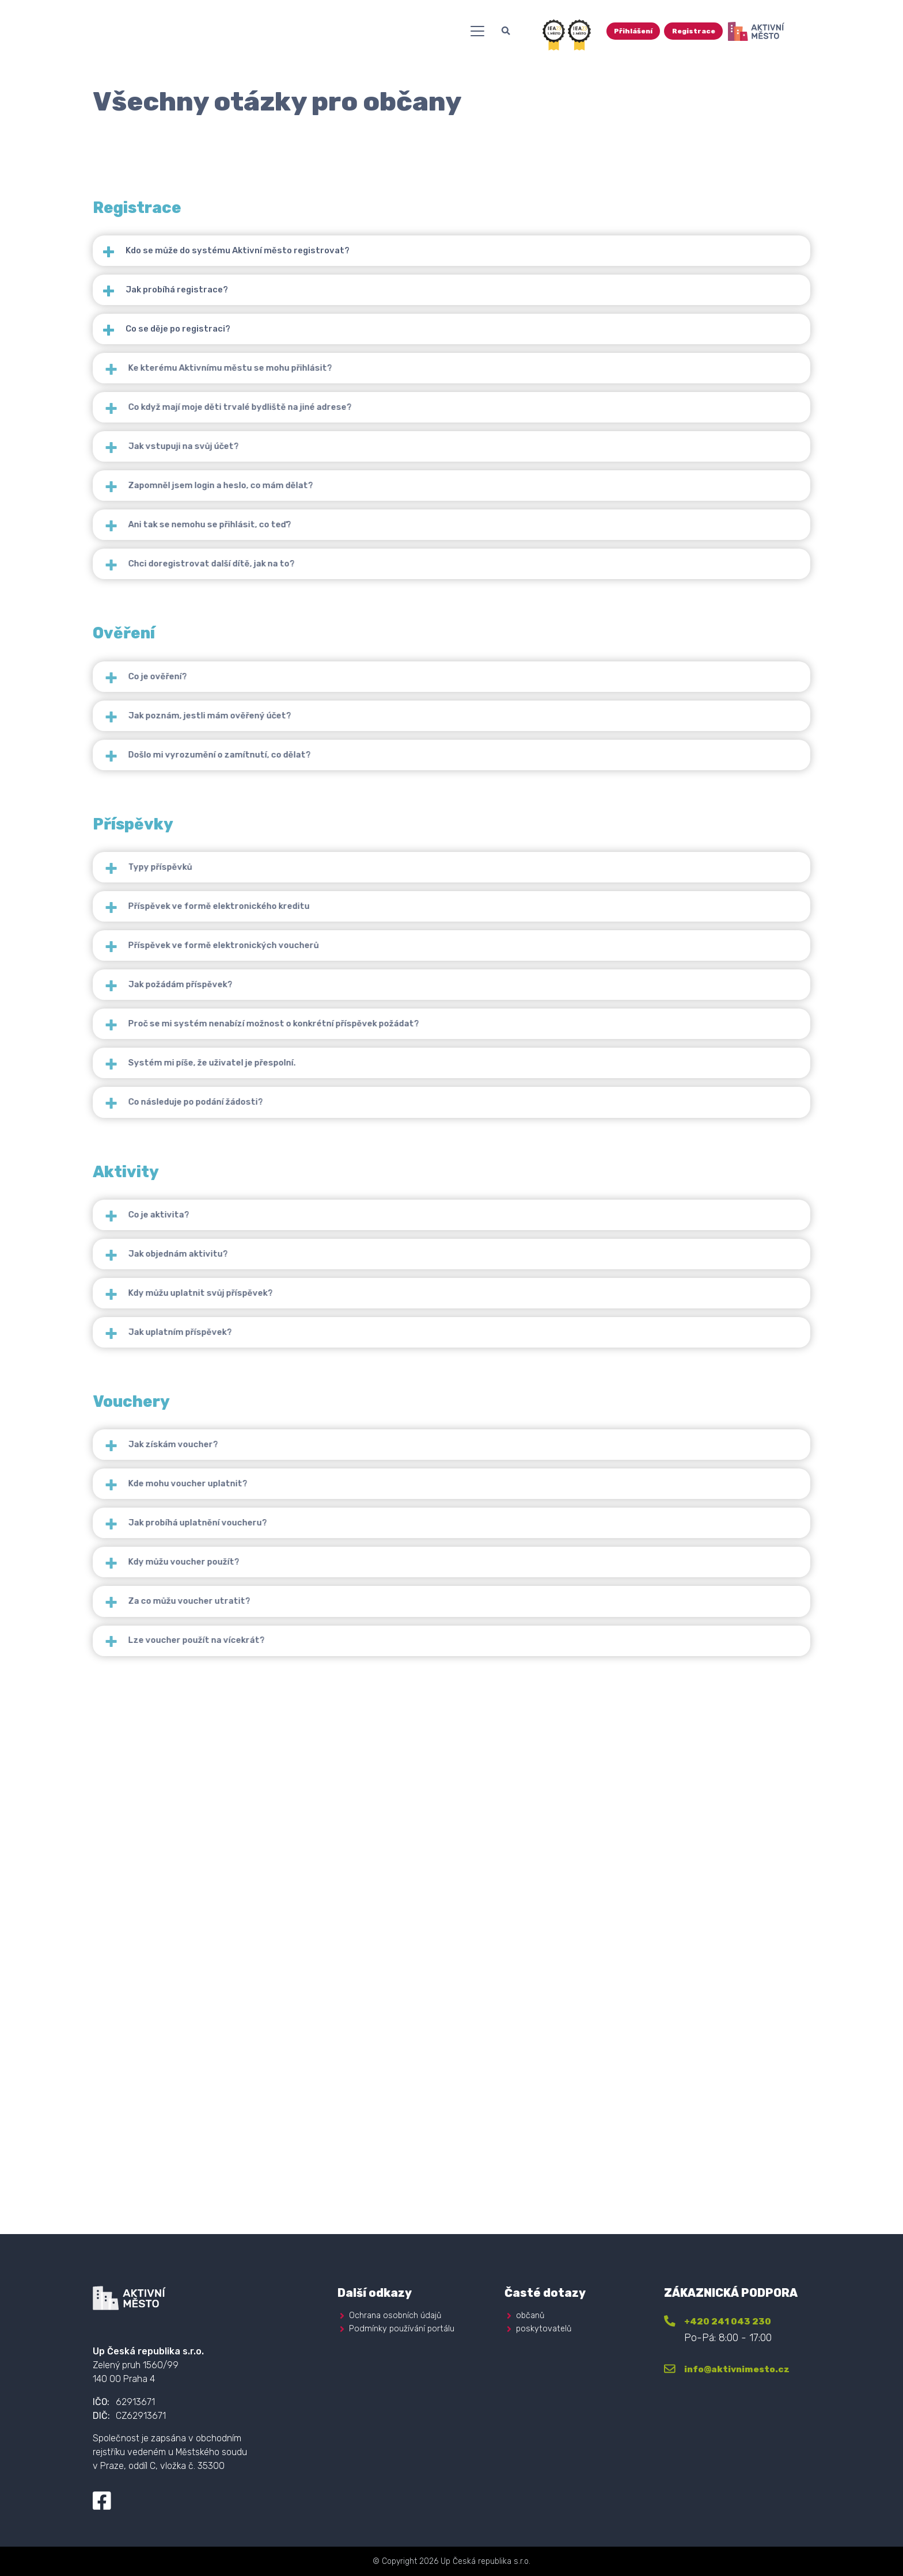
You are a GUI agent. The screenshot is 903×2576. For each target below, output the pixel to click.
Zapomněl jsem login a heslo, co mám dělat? (279, 598)
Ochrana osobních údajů (398, 2313)
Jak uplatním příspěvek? (230, 1721)
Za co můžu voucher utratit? (240, 2077)
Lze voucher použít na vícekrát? (249, 2134)
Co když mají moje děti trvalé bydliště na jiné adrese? (302, 485)
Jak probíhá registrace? (194, 316)
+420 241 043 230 (739, 2319)
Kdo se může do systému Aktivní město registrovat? (265, 259)
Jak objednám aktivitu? (228, 1609)
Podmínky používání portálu (405, 2326)
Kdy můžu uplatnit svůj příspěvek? (254, 1665)
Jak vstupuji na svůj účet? (234, 542)
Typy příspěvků (206, 1084)
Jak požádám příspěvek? (230, 1253)
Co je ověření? (203, 841)
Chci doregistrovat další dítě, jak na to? (268, 711)
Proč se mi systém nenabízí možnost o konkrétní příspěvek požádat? (341, 1309)
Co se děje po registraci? (196, 372)
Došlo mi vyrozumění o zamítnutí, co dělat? (276, 954)
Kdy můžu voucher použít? (234, 2021)
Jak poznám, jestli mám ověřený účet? (265, 897)
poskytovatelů (545, 2326)
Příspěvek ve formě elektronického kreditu (276, 1140)
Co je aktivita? (205, 1552)
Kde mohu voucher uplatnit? (240, 1907)
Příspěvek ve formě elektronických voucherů (280, 1196)
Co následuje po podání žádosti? (250, 1422)
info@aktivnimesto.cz (750, 2366)
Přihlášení (713, 36)
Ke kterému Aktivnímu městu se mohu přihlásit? (289, 429)
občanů (531, 2313)
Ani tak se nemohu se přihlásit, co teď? (266, 655)
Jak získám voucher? (221, 1851)
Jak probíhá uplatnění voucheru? (252, 1964)
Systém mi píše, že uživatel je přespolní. (268, 1366)
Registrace (778, 36)
